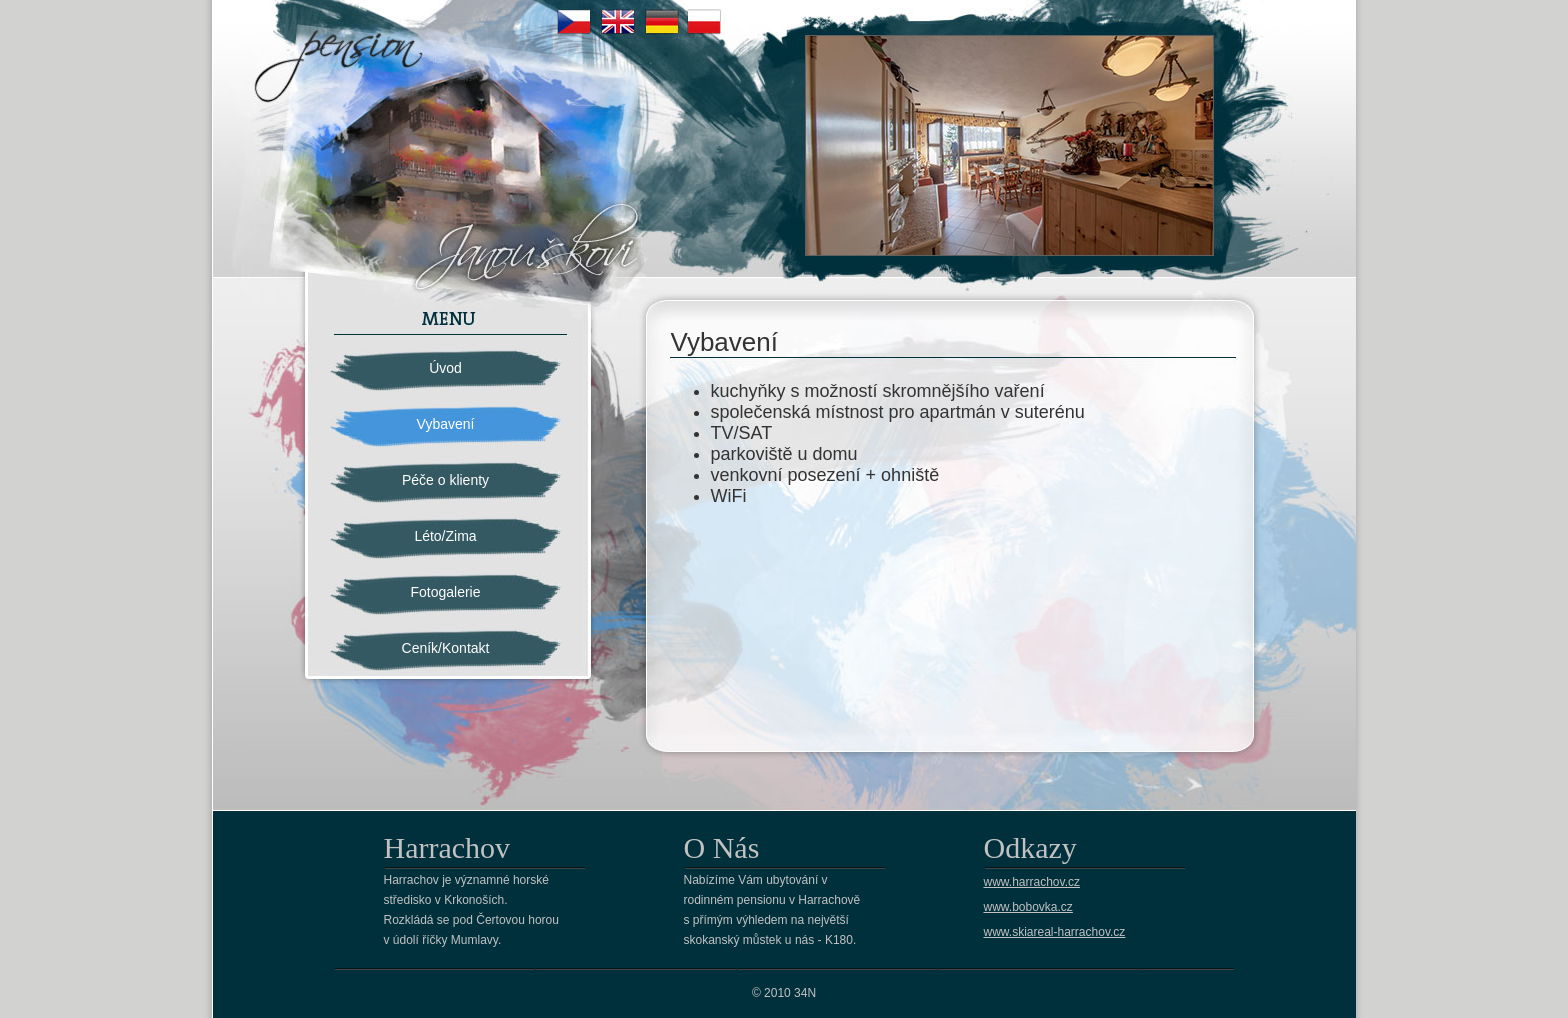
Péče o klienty (445, 480)
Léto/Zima (445, 536)
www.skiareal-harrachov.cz (1055, 932)
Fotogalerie (445, 592)
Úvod (445, 368)
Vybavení (446, 424)
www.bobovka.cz (1028, 907)
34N (805, 993)
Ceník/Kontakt (446, 648)
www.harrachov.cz (1032, 882)
